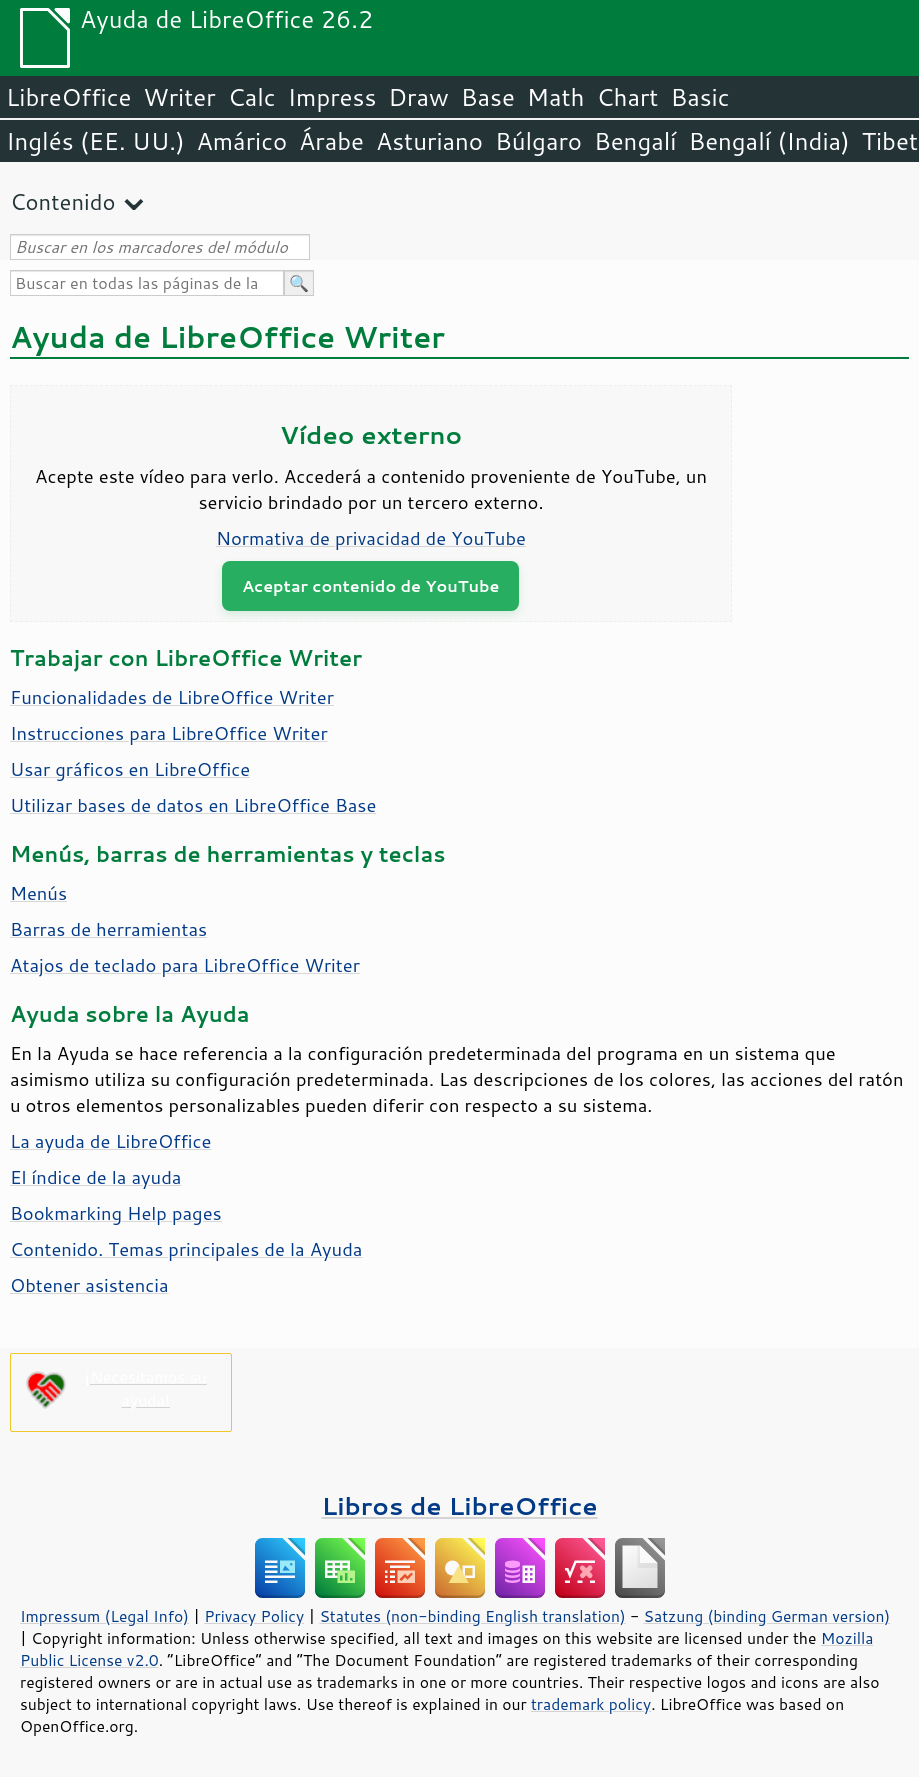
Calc (252, 97)
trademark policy (591, 1704)
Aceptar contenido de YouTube (370, 585)
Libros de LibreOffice (459, 1505)
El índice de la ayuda (95, 1177)
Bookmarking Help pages (116, 1213)
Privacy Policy (254, 1616)
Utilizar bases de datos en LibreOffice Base (193, 805)
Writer (179, 97)
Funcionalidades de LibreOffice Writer (172, 697)
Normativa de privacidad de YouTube (371, 538)
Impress (332, 97)
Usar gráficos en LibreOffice (130, 769)
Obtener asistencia (89, 1285)
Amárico (242, 141)
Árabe (331, 141)
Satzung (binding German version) (767, 1616)
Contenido (62, 201)
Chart (627, 97)
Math (556, 97)
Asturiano (429, 141)
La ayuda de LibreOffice (110, 1141)
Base (488, 97)
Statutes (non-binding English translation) (472, 1616)
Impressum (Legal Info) (104, 1616)
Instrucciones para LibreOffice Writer (169, 733)
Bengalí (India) (768, 141)
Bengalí (635, 141)
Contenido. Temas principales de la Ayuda (186, 1249)
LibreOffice (68, 97)
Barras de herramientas (108, 929)
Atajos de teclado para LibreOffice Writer (185, 965)
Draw (418, 97)
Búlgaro (538, 141)
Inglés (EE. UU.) (95, 141)
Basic (699, 97)
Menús (38, 893)
